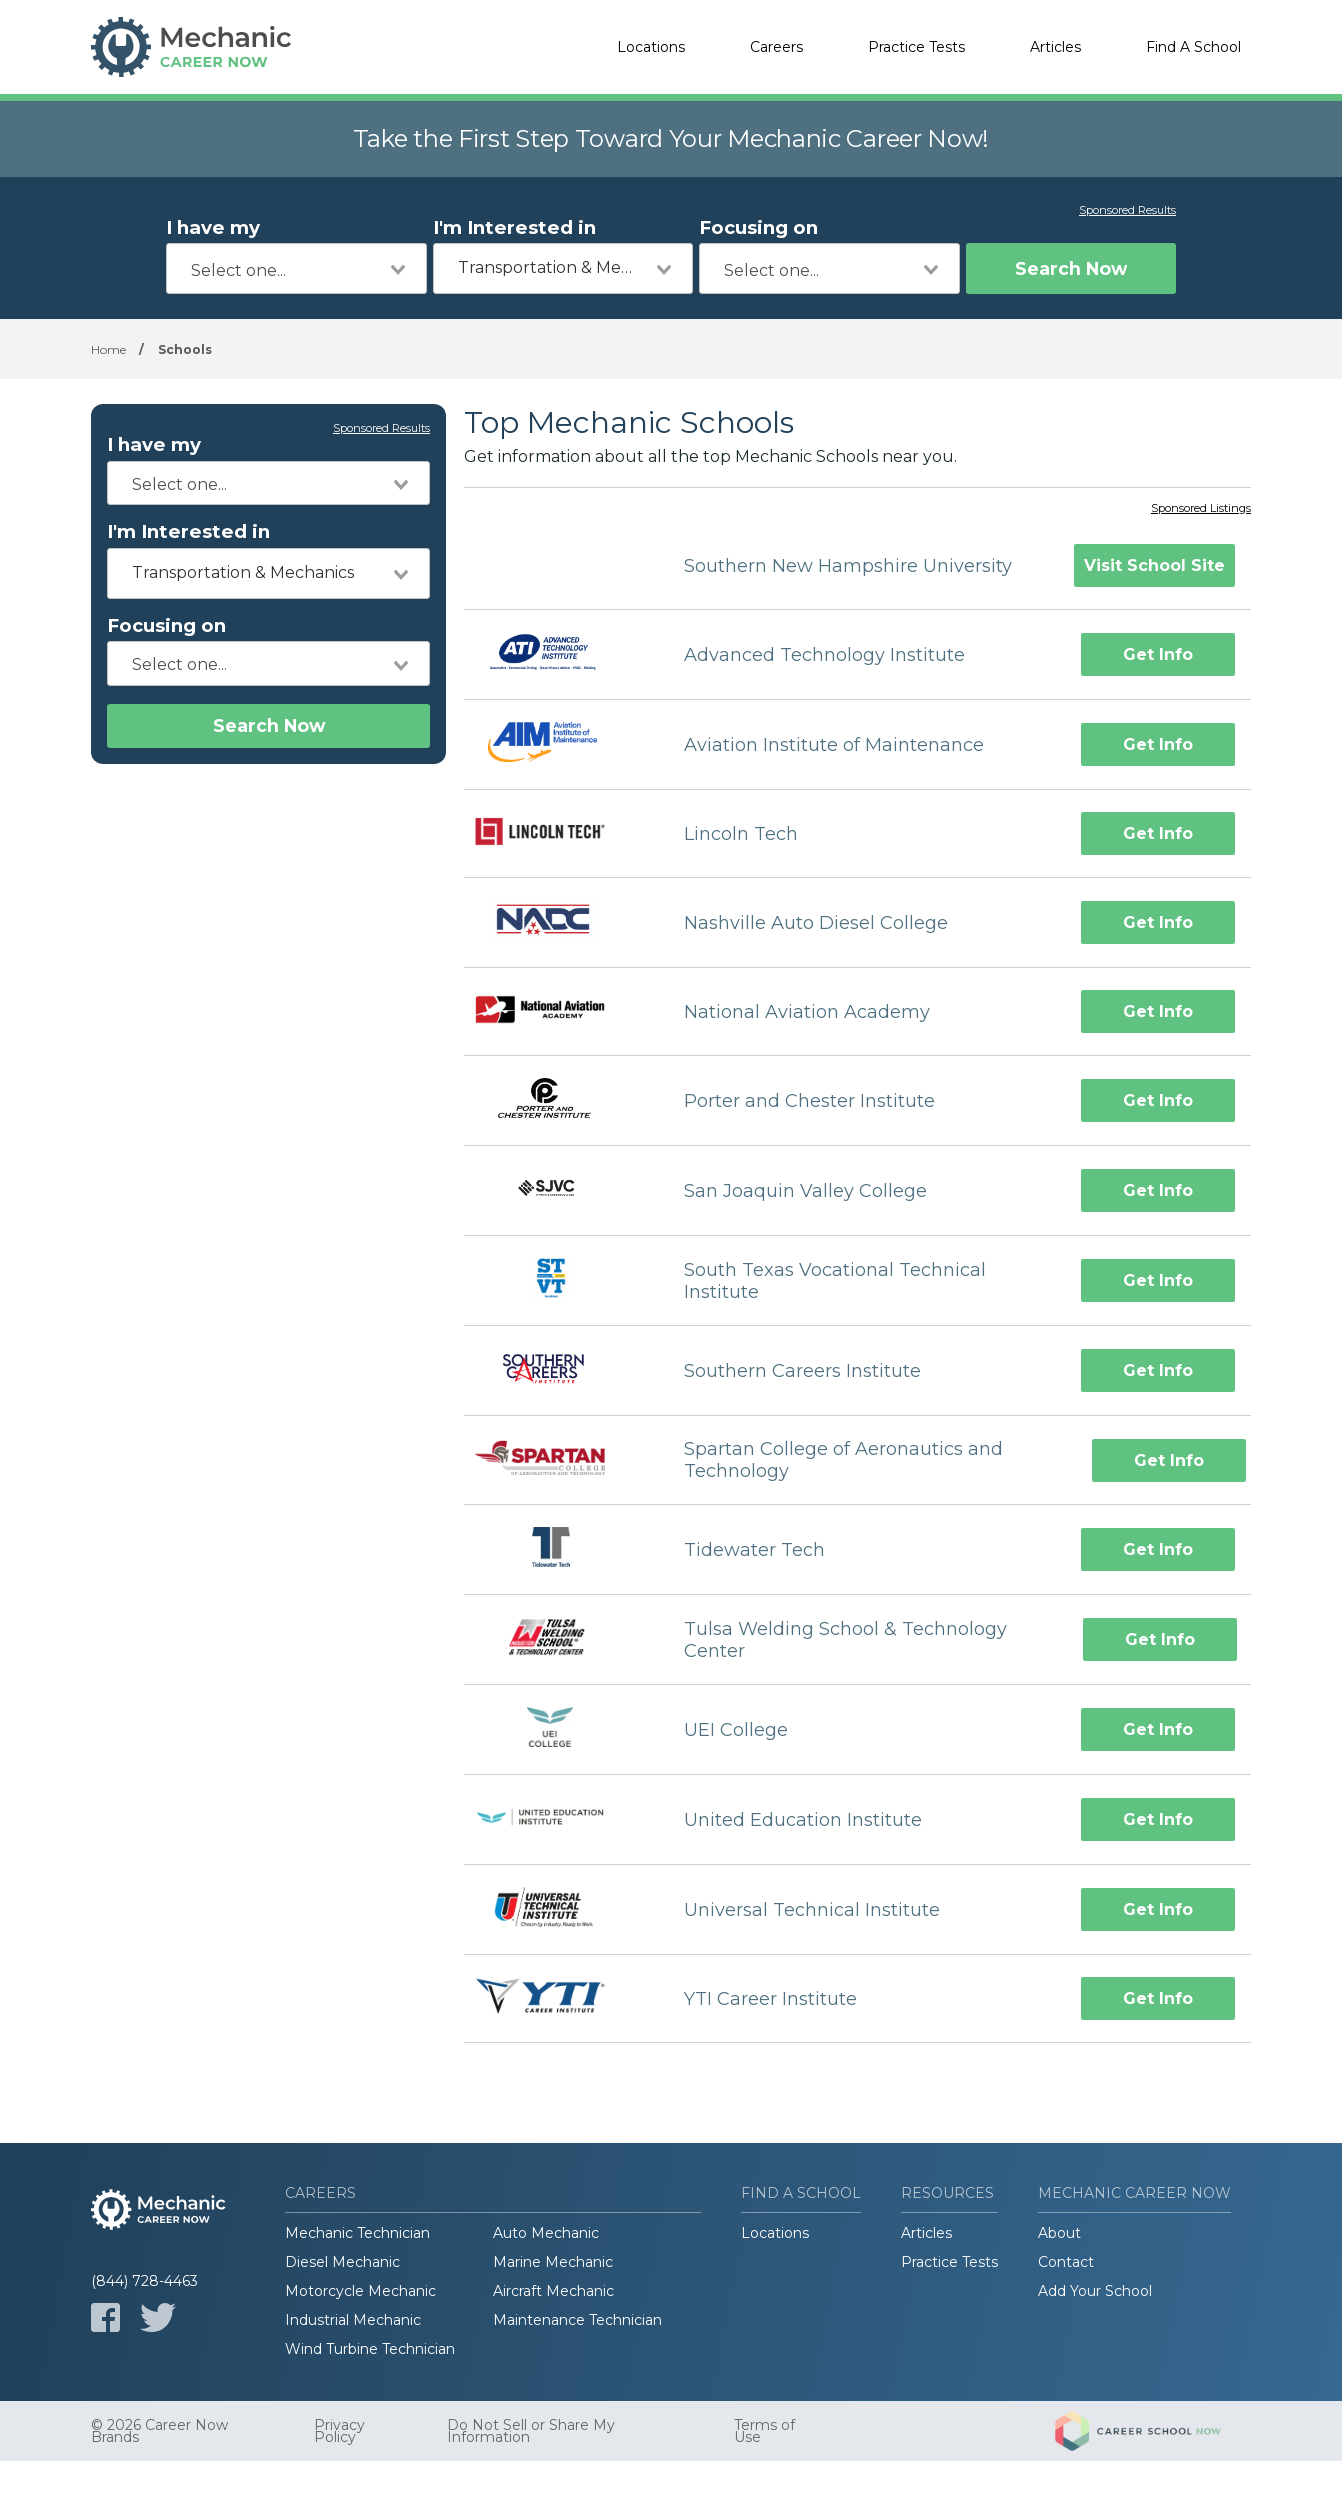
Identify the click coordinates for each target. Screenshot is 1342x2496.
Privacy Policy (339, 2431)
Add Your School (1095, 2291)
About (1059, 2233)
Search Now (1071, 268)
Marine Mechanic (553, 2262)
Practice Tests (916, 47)
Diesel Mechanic (342, 2262)
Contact (1066, 2262)
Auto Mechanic (546, 2233)
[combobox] (296, 268)
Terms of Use (764, 2431)
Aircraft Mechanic (553, 2291)
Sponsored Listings (1201, 509)
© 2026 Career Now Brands (159, 2431)
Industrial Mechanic (353, 2320)
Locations (651, 47)
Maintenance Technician (577, 2320)
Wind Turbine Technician (370, 2349)
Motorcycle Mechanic (360, 2291)
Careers (776, 47)
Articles (1055, 47)
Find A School (1193, 47)
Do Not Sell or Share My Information (531, 2431)
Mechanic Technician (357, 2233)
